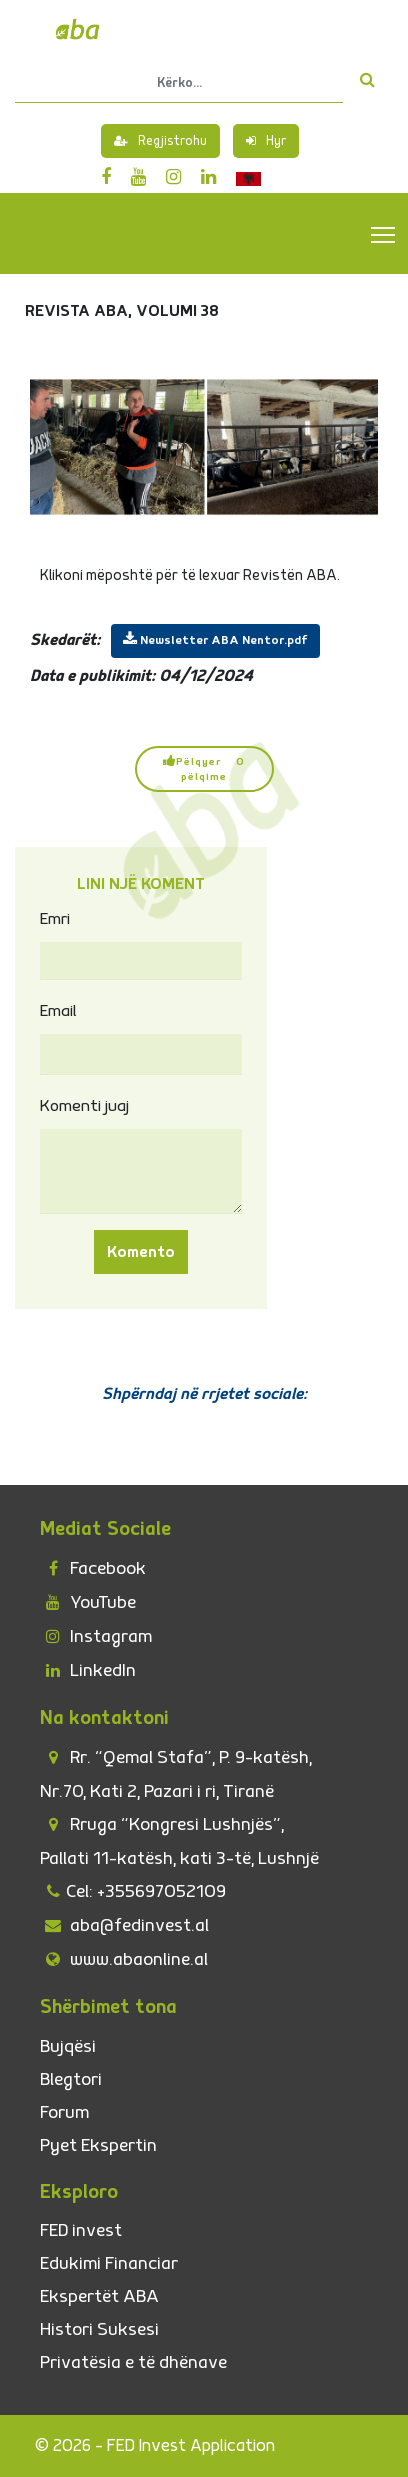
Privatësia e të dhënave (133, 2362)
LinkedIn (88, 1670)
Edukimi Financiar (109, 2263)
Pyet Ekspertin (98, 2145)
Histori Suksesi (99, 2329)
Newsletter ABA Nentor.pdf (215, 639)
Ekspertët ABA (99, 2296)
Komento (141, 1252)
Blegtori (71, 2079)
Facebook (93, 1568)
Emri (55, 919)
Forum (64, 2112)
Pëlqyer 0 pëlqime (204, 768)
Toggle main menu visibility (384, 234)
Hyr (266, 141)
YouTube (88, 1602)
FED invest (81, 2230)
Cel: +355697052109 (133, 1891)
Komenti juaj (84, 1106)
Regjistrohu (160, 141)
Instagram (96, 1636)
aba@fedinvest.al (124, 1925)
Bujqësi (68, 2046)
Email (58, 1011)
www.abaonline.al (124, 1959)
